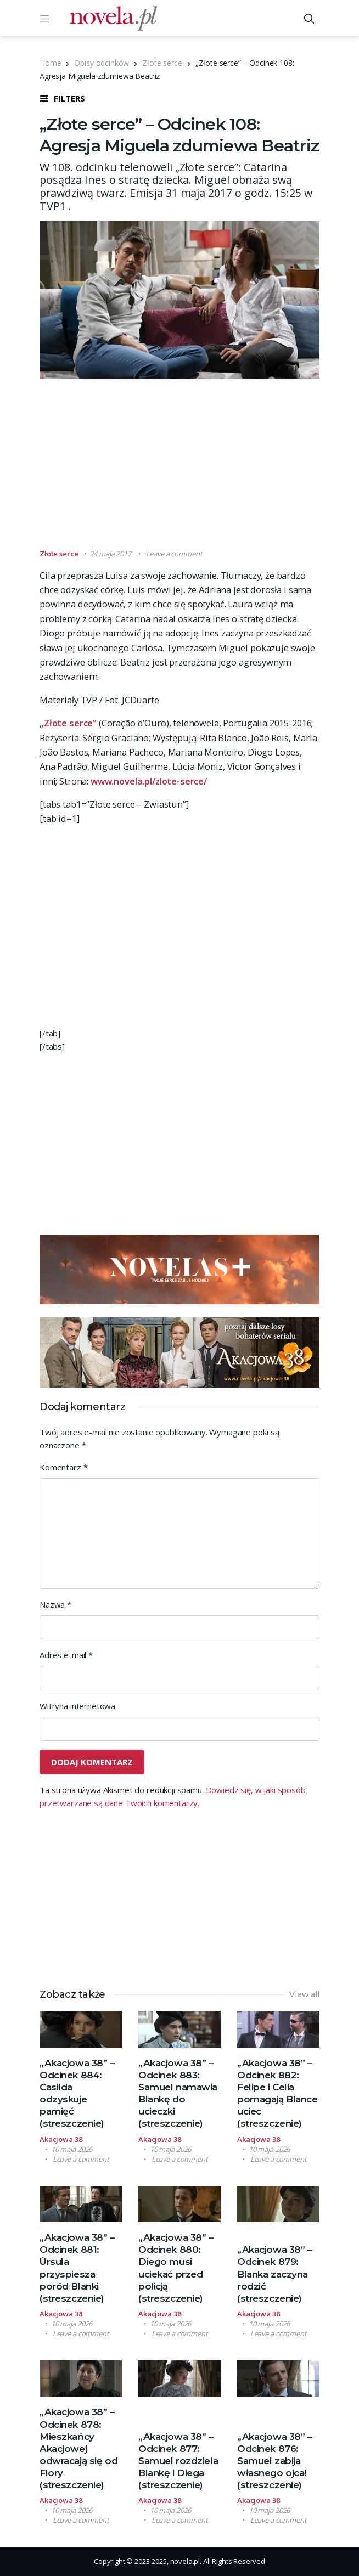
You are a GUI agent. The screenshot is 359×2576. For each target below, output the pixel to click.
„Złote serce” (68, 723)
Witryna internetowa (77, 1705)
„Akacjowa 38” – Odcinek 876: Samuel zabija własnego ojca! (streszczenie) (274, 2460)
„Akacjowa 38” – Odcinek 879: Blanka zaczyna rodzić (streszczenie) (274, 2273)
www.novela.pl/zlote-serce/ (149, 781)
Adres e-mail (66, 1654)
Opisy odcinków (101, 63)
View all (304, 1994)
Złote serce (162, 63)
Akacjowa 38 (61, 2139)
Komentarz (63, 1467)
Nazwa (55, 1604)
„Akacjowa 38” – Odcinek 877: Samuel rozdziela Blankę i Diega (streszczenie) (178, 2460)
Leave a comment (174, 554)
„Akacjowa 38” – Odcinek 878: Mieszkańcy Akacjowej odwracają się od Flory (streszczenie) (78, 2448)
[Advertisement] (199, 468)
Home (50, 63)
